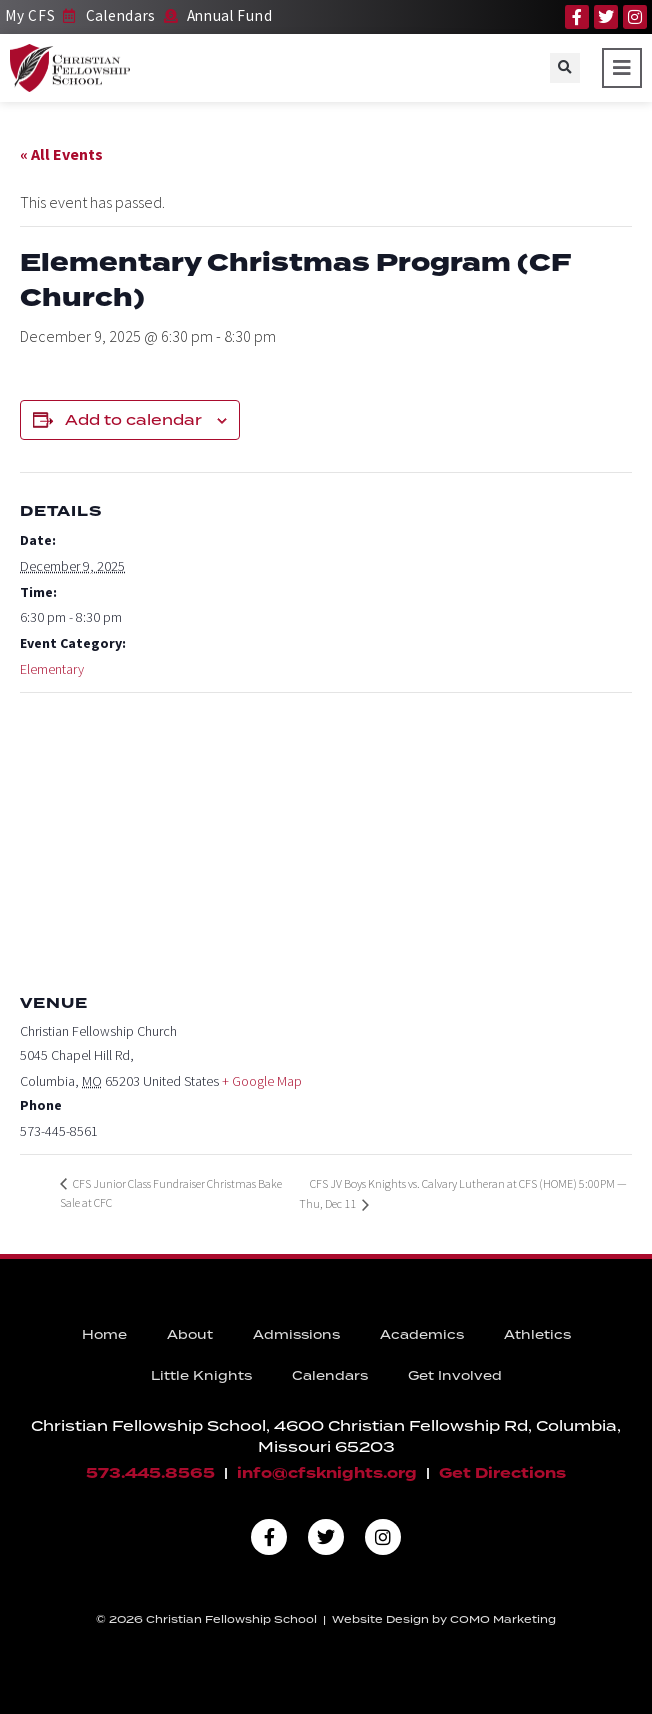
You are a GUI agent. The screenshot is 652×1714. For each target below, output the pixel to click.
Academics (422, 1334)
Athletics (537, 1334)
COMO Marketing (503, 1619)
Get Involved (455, 1375)
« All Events (61, 154)
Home (104, 1334)
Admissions (296, 1334)
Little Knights (201, 1375)
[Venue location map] (326, 837)
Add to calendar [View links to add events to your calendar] (133, 420)
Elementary (52, 669)
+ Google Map (262, 1081)
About (190, 1334)
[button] (565, 68)
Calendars (330, 1375)
